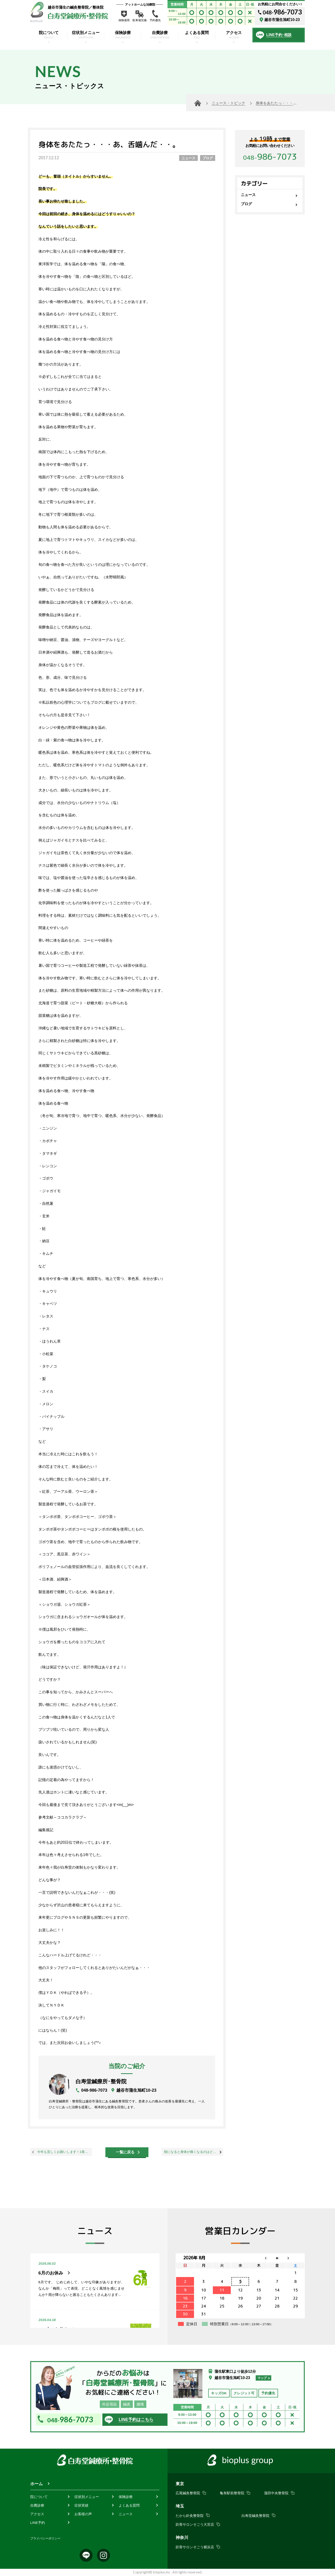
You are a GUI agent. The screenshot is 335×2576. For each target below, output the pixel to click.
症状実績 (81, 2505)
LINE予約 (37, 2523)
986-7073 (270, 156)
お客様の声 (83, 2514)
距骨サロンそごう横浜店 (195, 2547)
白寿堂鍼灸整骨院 (255, 2516)
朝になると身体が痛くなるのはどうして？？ (193, 2152)
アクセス (37, 2514)
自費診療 (37, 2505)
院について (39, 2497)
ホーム (36, 2483)
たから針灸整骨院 (190, 2516)
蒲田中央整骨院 (276, 2493)
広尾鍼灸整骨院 (188, 2493)
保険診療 (126, 2497)
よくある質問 (129, 2505)
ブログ (207, 158)
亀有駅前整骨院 (232, 2493)
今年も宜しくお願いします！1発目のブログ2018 (64, 2152)
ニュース (188, 158)
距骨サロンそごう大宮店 (195, 2524)
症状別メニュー (86, 2497)
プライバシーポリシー (45, 2538)
